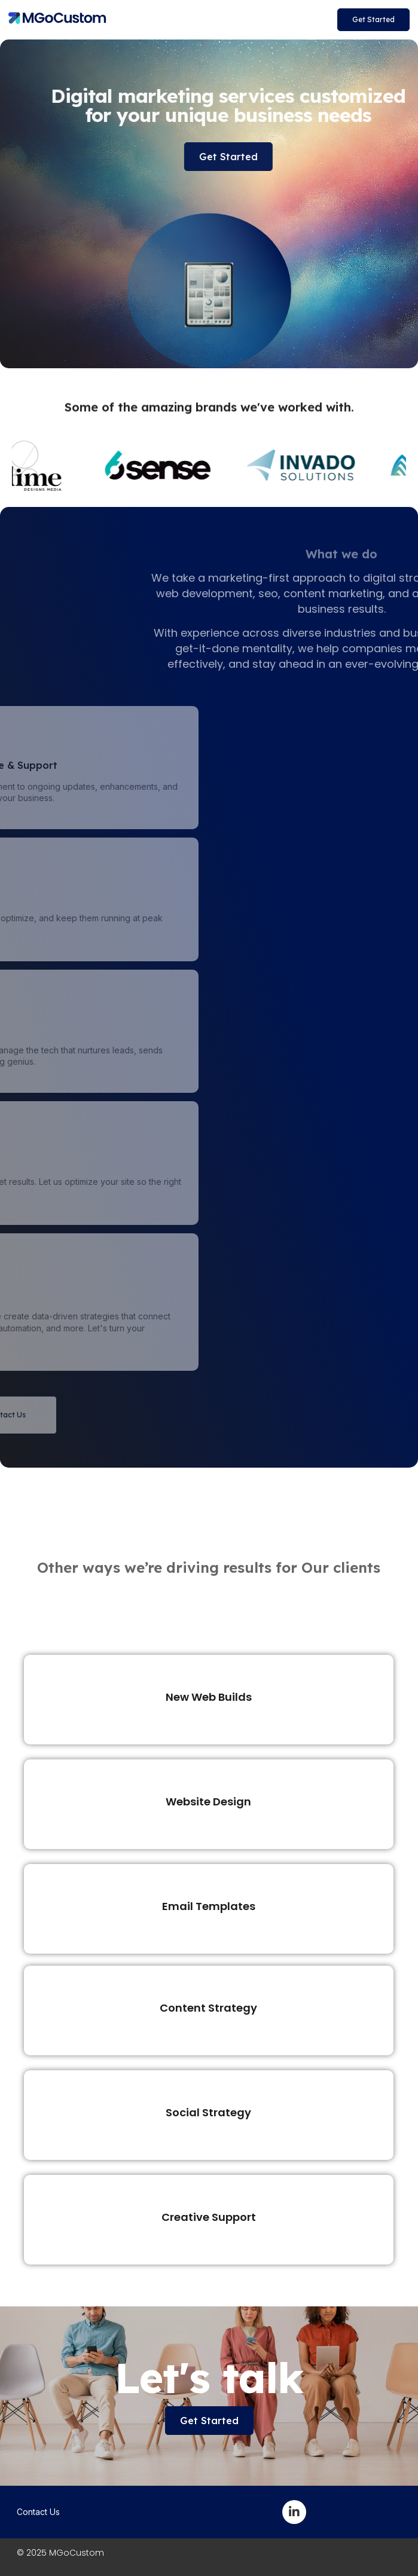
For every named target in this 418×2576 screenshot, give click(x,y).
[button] (373, 19)
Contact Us (38, 2512)
